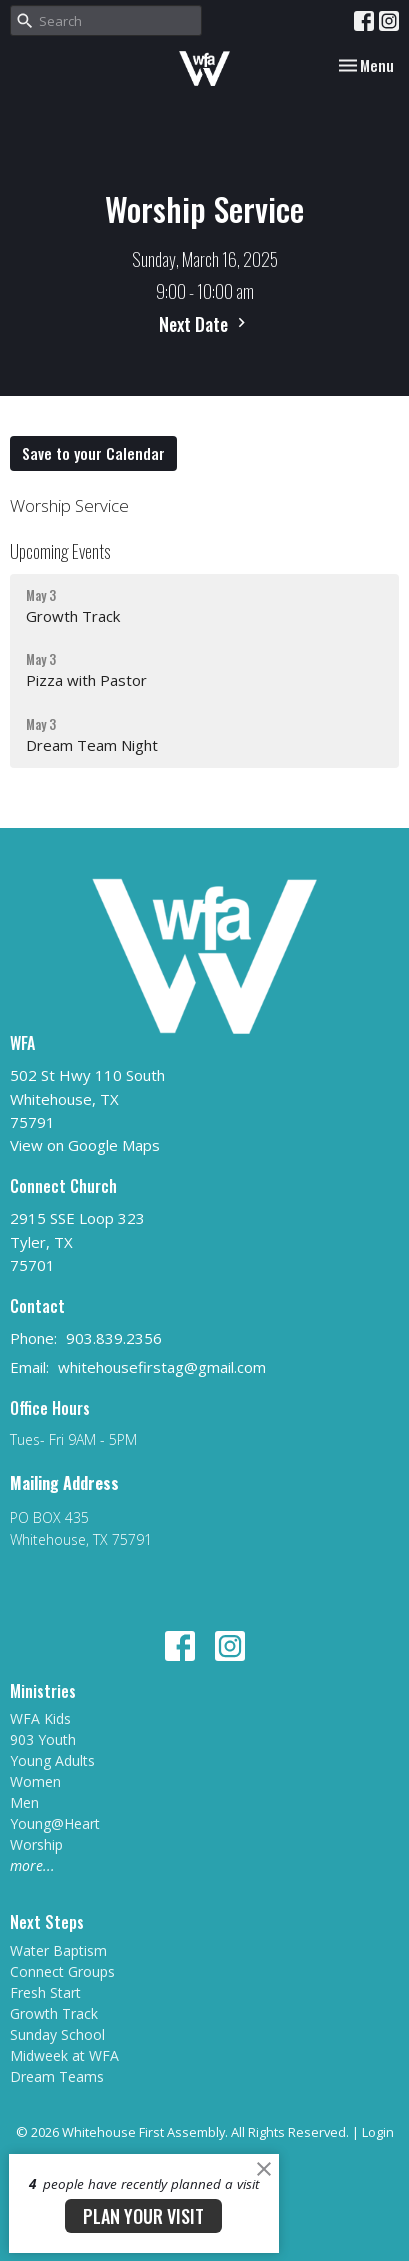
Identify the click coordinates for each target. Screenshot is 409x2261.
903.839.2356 (114, 1338)
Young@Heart (55, 1823)
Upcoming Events (60, 551)
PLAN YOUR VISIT (143, 2216)
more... (32, 1865)
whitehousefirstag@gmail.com (162, 1367)
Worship (36, 1844)
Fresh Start (45, 1992)
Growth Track (54, 2013)
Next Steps (47, 1922)
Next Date (205, 324)
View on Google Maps (85, 1145)
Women (35, 1781)
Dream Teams (57, 2076)
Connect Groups (62, 1971)
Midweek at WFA (64, 2055)
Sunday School (57, 2034)
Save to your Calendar (93, 453)
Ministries (43, 1691)
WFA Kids (40, 1718)
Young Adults (52, 1760)
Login (378, 2132)
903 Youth (43, 1739)
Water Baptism (58, 1950)
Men (24, 1802)
